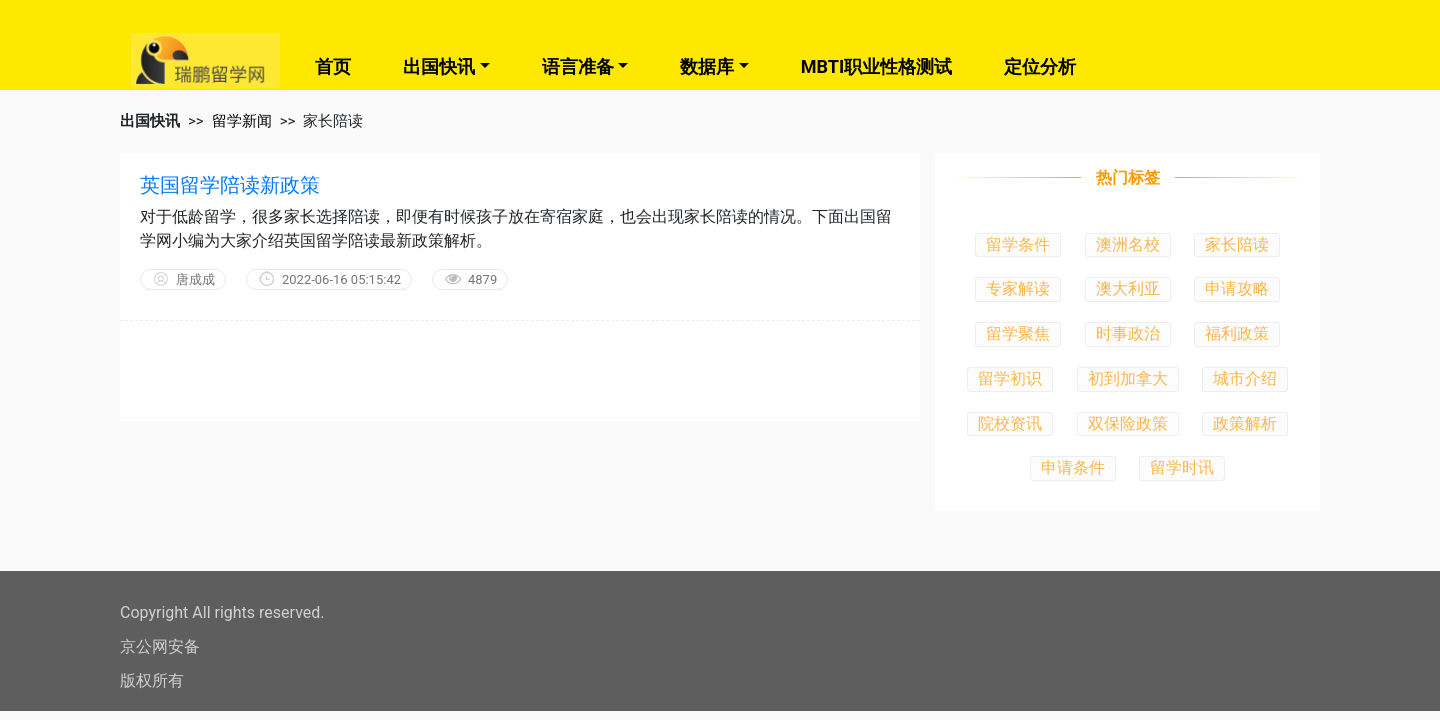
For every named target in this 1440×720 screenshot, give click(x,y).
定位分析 (1040, 66)
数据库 (707, 66)
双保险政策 (1128, 423)
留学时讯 (1182, 467)
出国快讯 (439, 66)
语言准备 (578, 66)
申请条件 (1073, 467)
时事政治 (1128, 333)
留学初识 (1010, 378)
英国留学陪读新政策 (230, 185)
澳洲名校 (1128, 244)
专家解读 (1018, 288)
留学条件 (1018, 244)
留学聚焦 (1018, 333)
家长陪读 (1237, 244)
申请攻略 (1237, 288)
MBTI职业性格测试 (876, 66)
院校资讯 (1010, 423)
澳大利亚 (1128, 288)
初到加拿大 (1128, 378)
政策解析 (1245, 423)
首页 (333, 66)
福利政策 (1237, 333)
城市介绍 (1245, 378)
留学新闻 (242, 121)
